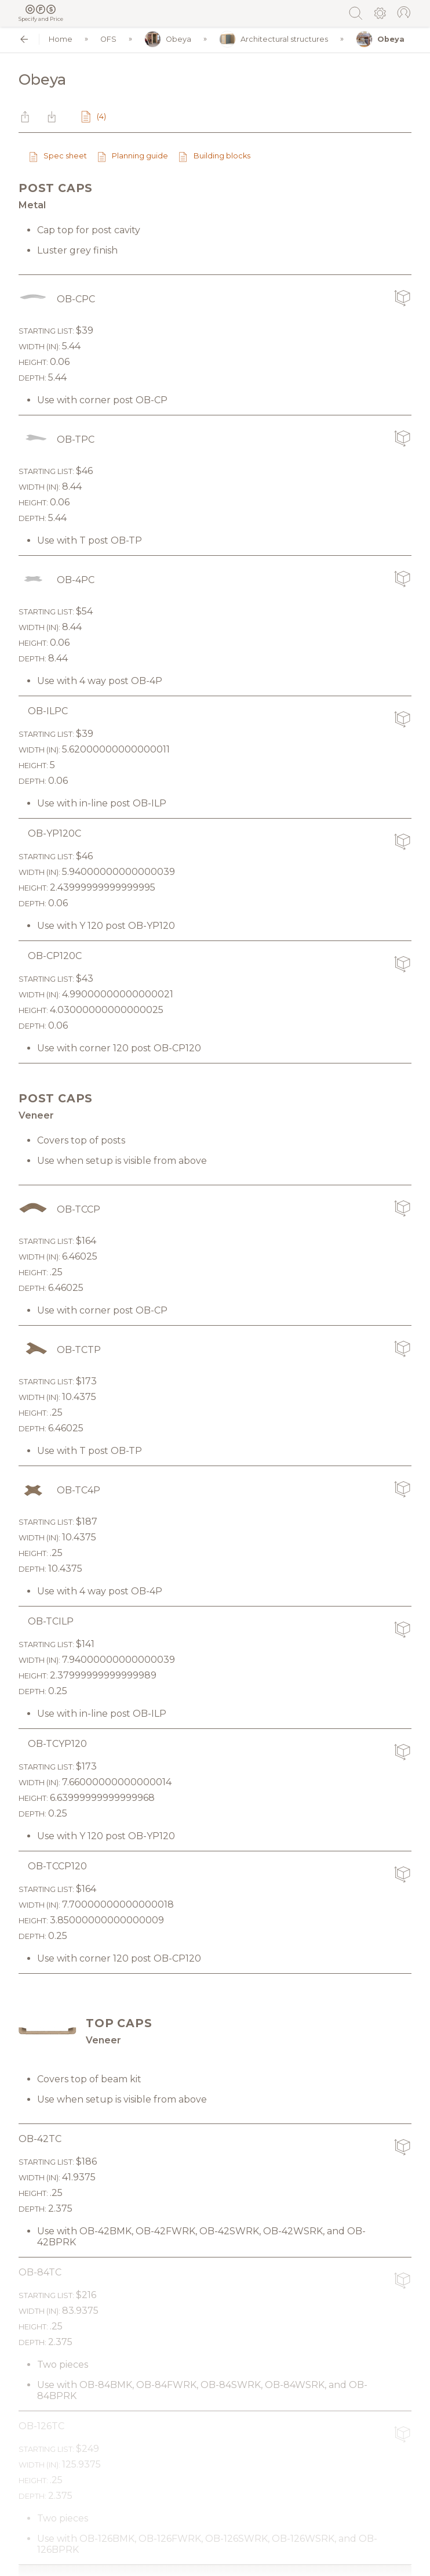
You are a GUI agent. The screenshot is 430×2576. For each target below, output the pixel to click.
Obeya (167, 39)
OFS (108, 39)
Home (60, 39)
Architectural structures (273, 39)
